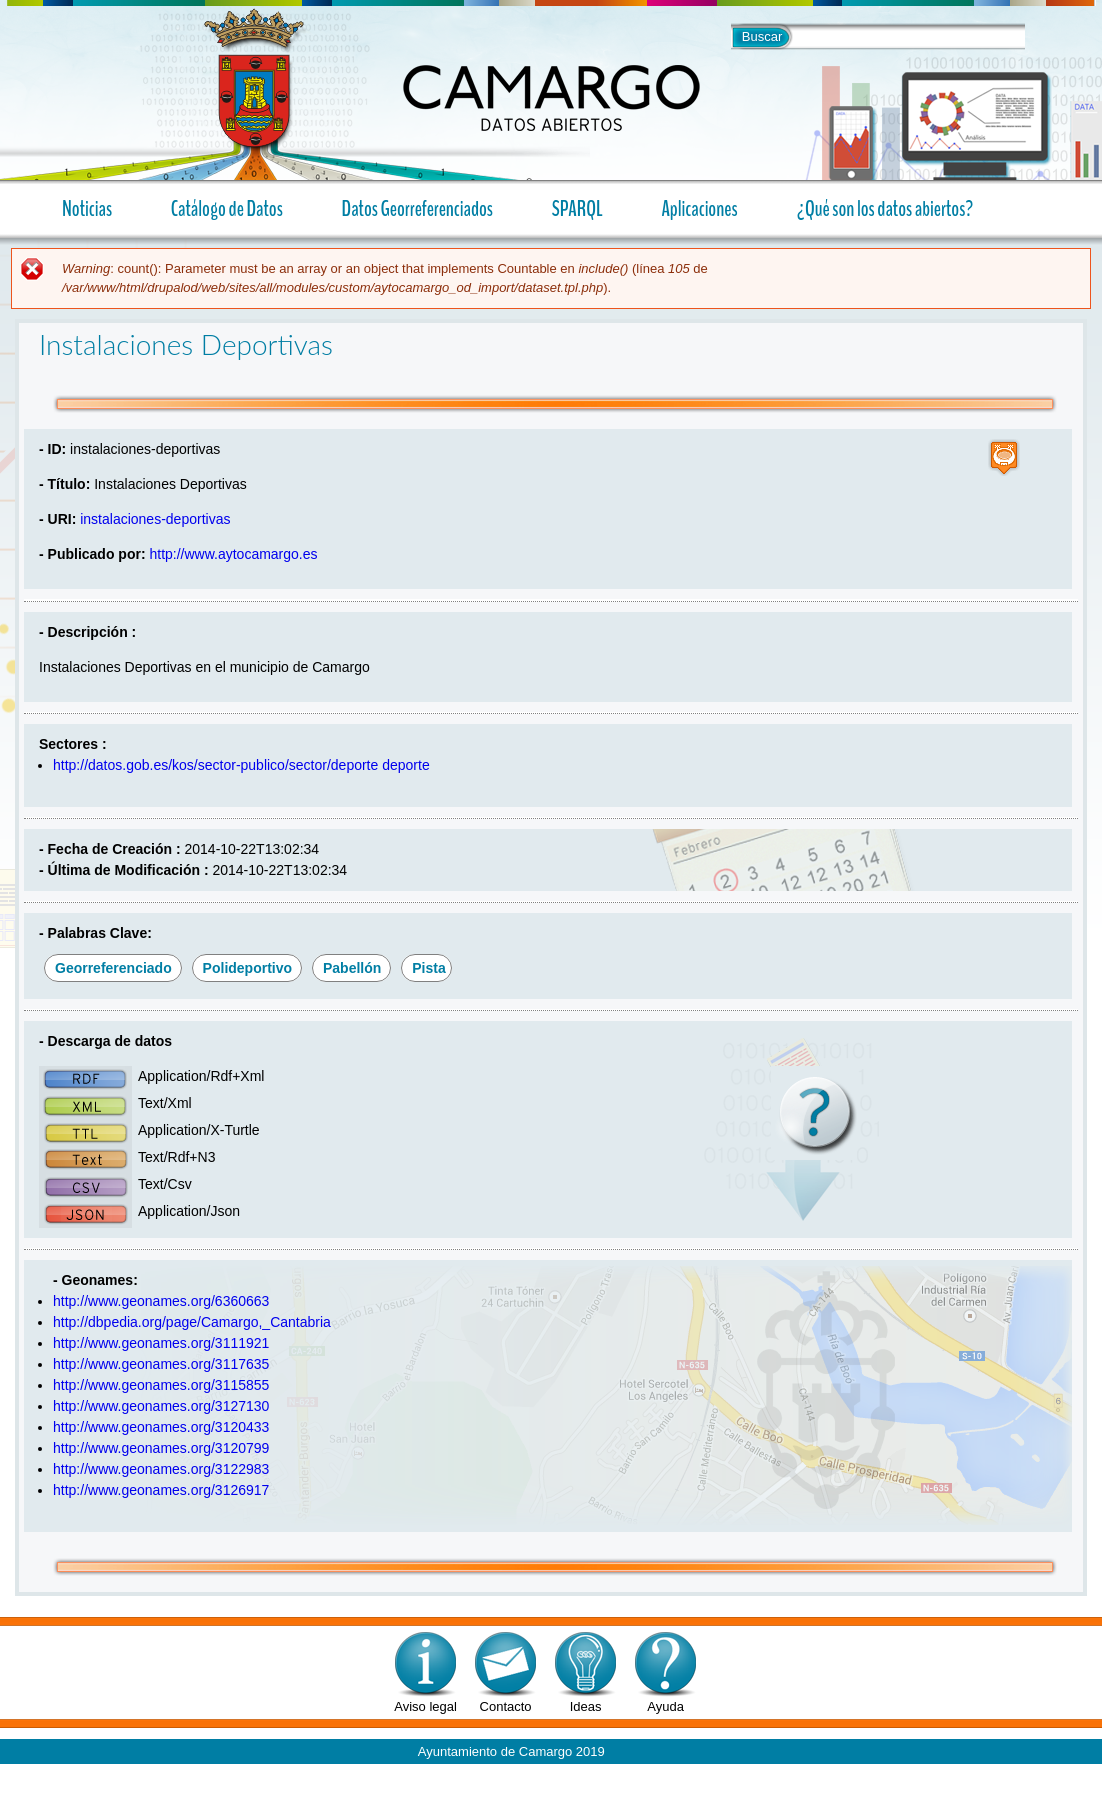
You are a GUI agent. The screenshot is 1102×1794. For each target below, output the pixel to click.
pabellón (352, 968)
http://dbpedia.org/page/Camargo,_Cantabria (192, 1322)
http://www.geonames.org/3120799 (161, 1448)
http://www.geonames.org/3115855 (161, 1385)
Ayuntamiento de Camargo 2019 (511, 1751)
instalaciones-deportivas (155, 519)
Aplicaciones (691, 208)
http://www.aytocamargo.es (233, 554)
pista (428, 968)
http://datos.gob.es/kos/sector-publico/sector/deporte (215, 765)
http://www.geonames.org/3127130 (161, 1406)
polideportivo (247, 968)
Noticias (87, 209)
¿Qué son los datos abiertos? (877, 208)
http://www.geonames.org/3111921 (161, 1343)
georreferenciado (113, 968)
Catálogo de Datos (227, 209)
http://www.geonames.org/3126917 (161, 1490)
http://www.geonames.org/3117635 (161, 1364)
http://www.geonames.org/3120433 (161, 1427)
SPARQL (577, 209)
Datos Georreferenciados (417, 209)
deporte (405, 765)
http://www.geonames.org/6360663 (161, 1301)
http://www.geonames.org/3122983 (161, 1469)
